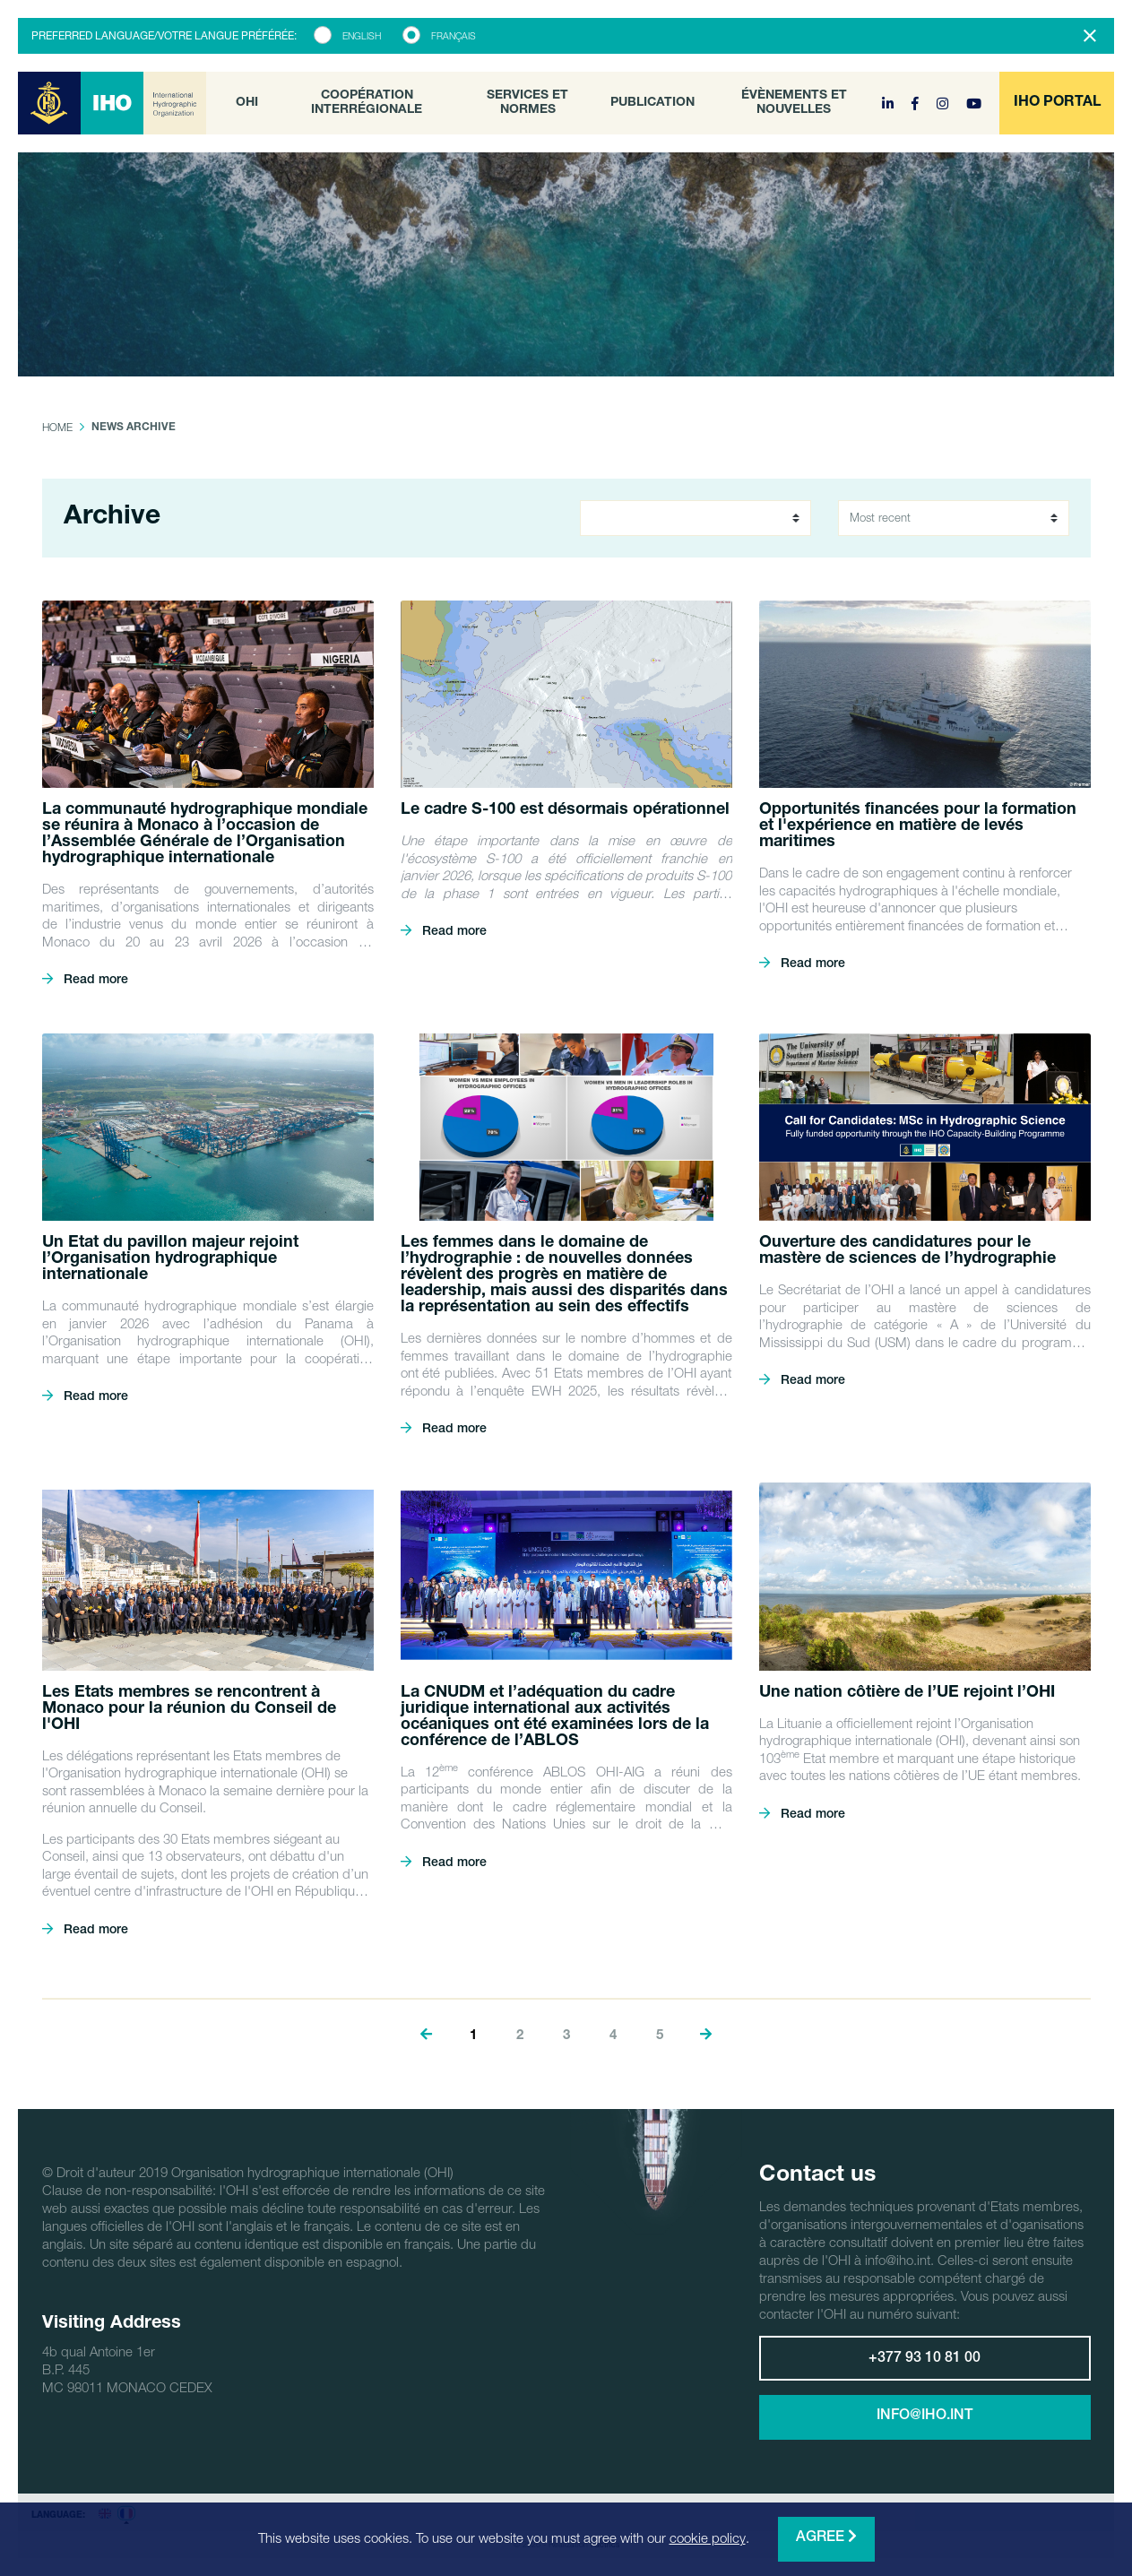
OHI (247, 103)
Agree (826, 2537)
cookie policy (708, 2537)
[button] (1056, 103)
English (361, 35)
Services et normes (527, 103)
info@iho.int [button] (924, 2416)
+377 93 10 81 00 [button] (924, 2359)
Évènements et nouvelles (794, 103)
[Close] (1090, 36)
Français (453, 35)
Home (57, 427)
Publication (652, 103)
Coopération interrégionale (366, 103)
